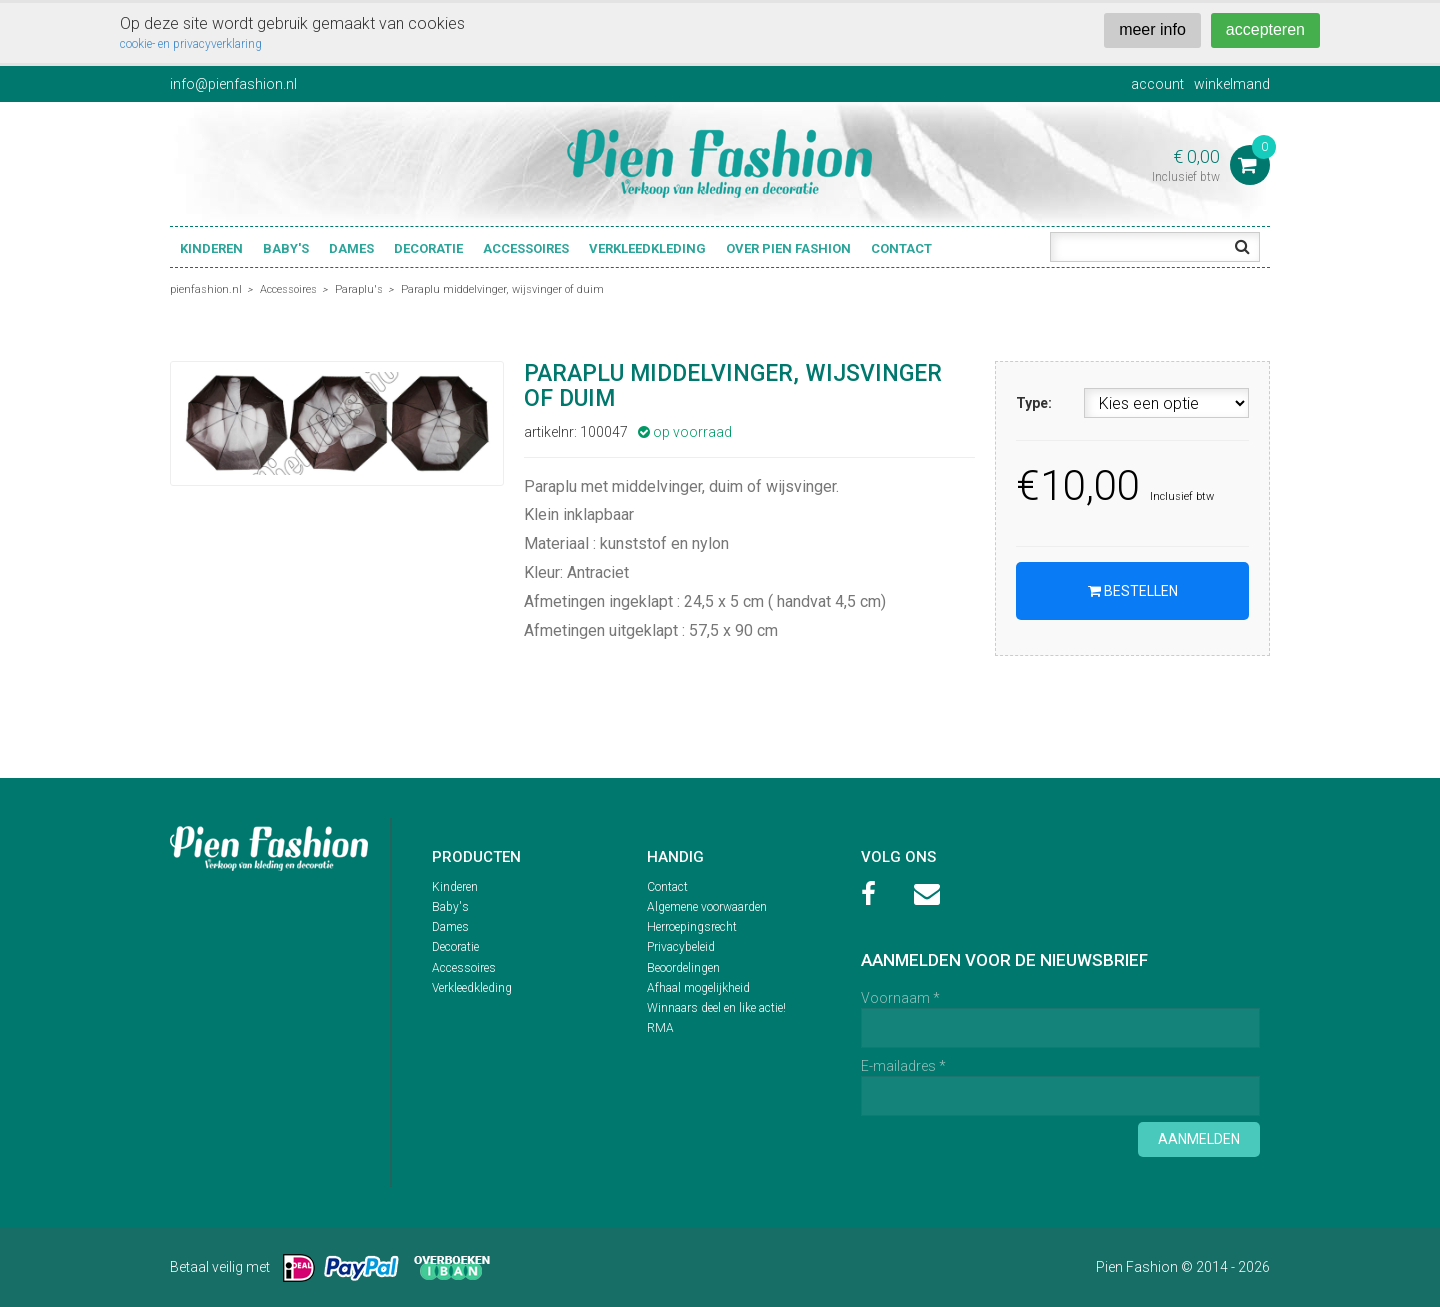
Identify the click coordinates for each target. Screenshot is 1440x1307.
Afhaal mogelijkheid (698, 988)
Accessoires (526, 248)
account (1157, 84)
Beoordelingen (683, 968)
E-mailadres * (903, 1066)
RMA (660, 1028)
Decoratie (428, 248)
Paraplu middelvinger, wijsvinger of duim (502, 289)
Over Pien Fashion (788, 248)
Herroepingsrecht (692, 927)
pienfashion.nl (206, 289)
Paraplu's (359, 289)
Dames (351, 248)
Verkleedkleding (647, 248)
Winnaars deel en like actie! (716, 1008)
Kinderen (211, 248)
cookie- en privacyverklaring (191, 44)
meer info (1152, 29)
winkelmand (1232, 84)
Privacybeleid (681, 947)
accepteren (1265, 29)
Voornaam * (900, 998)
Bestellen (1133, 591)
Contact (901, 248)
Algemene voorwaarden (707, 907)
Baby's (286, 248)
